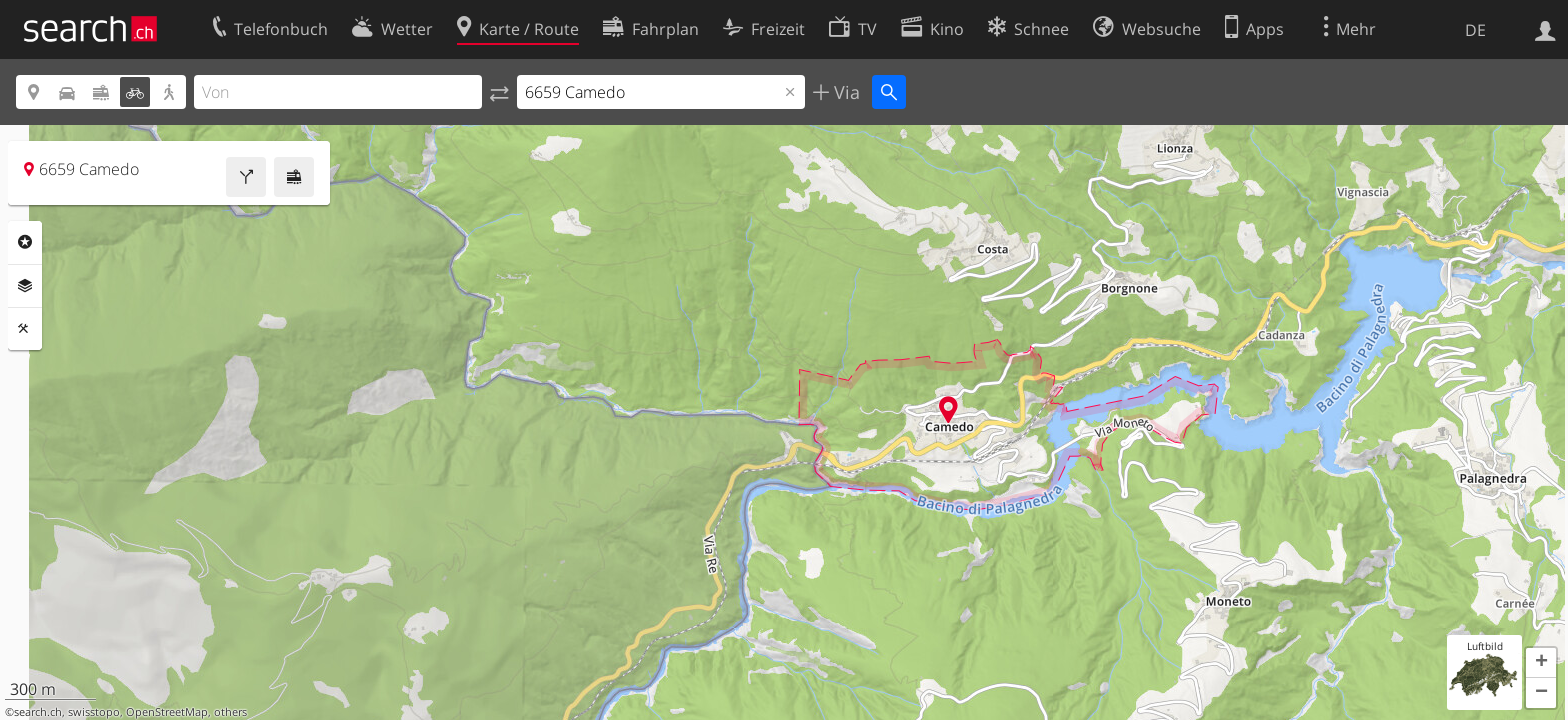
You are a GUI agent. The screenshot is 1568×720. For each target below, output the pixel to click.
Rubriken (25, 242)
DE (1475, 30)
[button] (1541, 663)
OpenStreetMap (167, 712)
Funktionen (25, 329)
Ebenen (25, 286)
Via (844, 92)
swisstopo (94, 712)
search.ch (38, 712)
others (230, 712)
